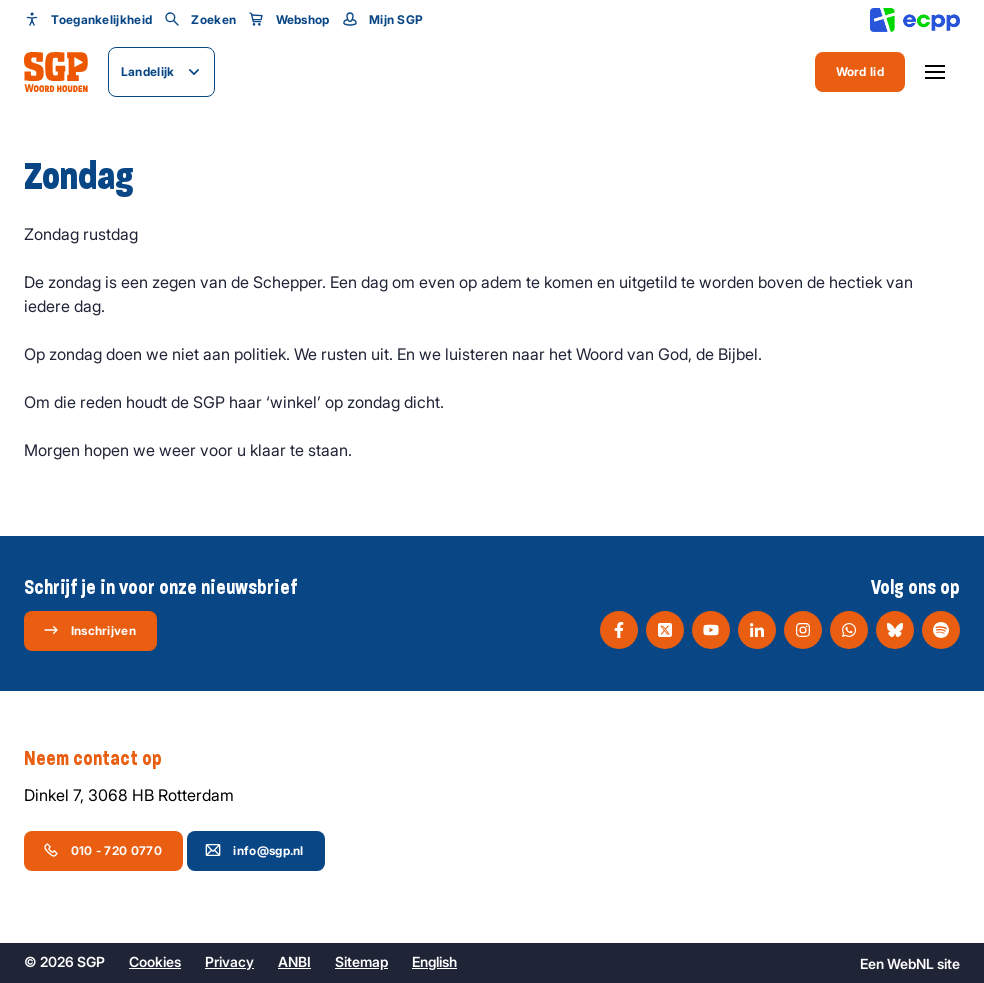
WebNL (910, 963)
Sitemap (361, 961)
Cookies (155, 961)
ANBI (294, 961)
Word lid (860, 71)
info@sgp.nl (254, 850)
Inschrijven (89, 630)
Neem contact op (103, 759)
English (434, 961)
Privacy (229, 961)
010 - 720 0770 (102, 850)
